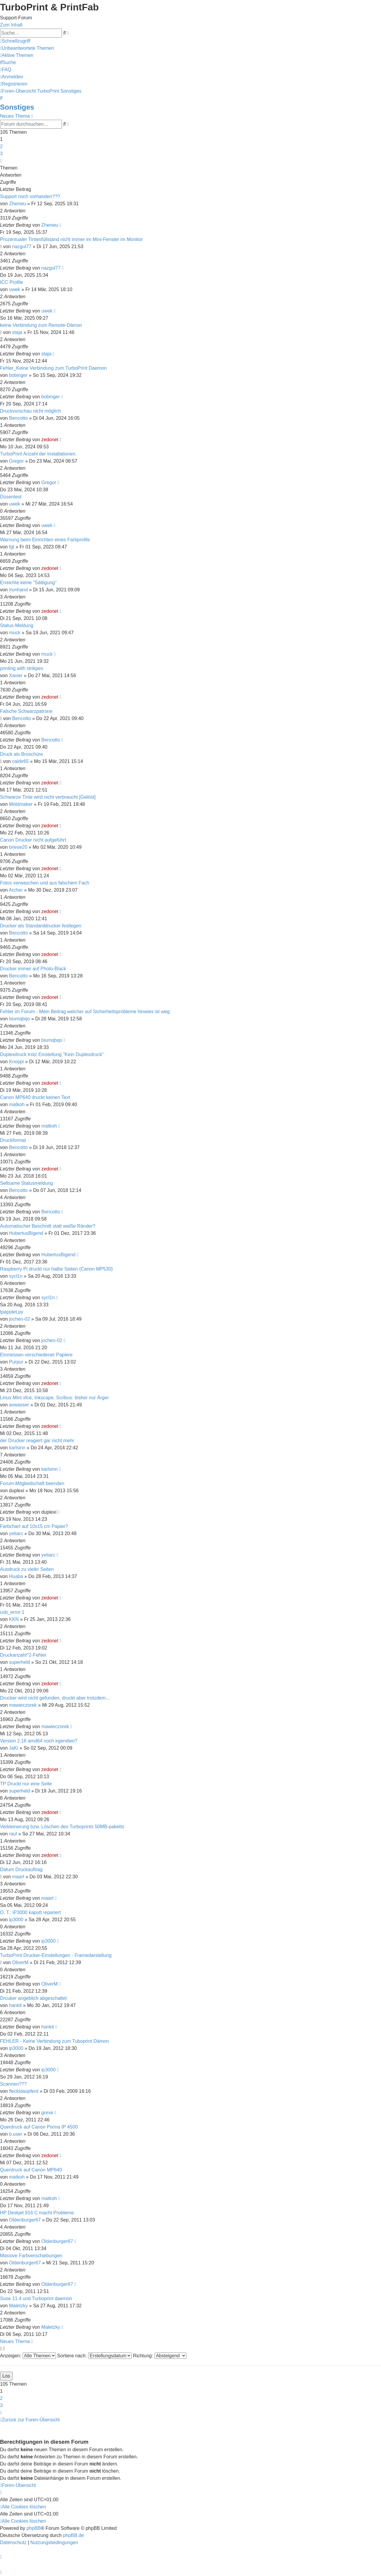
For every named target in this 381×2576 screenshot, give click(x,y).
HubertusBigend (26, 1233)
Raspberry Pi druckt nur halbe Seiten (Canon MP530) (56, 1268)
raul (13, 1833)
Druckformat (13, 1140)
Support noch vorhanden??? (30, 196)
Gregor (16, 461)
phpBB (33, 2528)
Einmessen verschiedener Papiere (36, 1354)
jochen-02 (19, 1319)
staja (17, 332)
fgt (11, 546)
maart (18, 1876)
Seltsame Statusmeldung (26, 1183)
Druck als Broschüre (21, 754)
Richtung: (159, 2355)
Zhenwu (17, 203)
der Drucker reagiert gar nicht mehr (37, 1440)
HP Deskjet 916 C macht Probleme (37, 2212)
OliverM (20, 1962)
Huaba (16, 1576)
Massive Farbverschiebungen (31, 2255)
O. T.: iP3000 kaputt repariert (30, 1912)
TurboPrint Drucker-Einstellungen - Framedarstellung (56, 1955)
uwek (14, 289)
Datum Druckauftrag (21, 1869)
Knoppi (16, 1061)
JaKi (13, 1748)
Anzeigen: (28, 2355)
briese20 (18, 847)
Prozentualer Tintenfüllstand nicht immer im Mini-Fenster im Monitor (71, 239)
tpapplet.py (11, 1311)
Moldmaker (20, 804)
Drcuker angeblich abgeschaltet (33, 1998)
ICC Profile (11, 282)
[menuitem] (27, 48)
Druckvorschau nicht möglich (30, 410)
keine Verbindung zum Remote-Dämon (41, 325)
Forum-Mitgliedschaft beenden (32, 1483)
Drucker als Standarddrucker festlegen (40, 925)
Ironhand (18, 589)
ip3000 (16, 1919)
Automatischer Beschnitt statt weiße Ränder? (47, 1226)
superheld (19, 1662)
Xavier (15, 675)
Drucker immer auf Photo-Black (33, 968)
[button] (1, 160)
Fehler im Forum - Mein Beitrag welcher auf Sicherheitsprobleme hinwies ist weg (85, 1011)
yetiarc (16, 1533)
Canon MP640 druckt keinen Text (35, 1097)
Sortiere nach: (94, 2355)
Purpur (16, 1361)
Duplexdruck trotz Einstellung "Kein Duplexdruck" (52, 1054)
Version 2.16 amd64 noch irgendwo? (38, 1740)
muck (14, 632)
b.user (15, 2134)
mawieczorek (23, 1705)
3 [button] (1, 153)
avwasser (19, 1404)
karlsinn (17, 1447)
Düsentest (10, 496)
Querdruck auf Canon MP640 (31, 2169)
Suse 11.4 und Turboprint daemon (36, 2298)
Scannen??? (13, 2084)
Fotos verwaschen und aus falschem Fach (44, 882)
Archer (16, 890)
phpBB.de (73, 2535)
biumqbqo (19, 1018)
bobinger (18, 375)
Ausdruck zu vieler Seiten (27, 1569)
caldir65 (20, 761)
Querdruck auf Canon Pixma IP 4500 (39, 2126)
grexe (47, 2112)
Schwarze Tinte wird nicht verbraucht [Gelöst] (48, 797)
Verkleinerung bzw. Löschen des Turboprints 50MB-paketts (62, 1826)
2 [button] (1, 146)
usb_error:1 (12, 1612)
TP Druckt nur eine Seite (26, 1783)
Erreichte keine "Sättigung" (28, 582)
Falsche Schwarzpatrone (26, 711)
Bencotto (18, 418)
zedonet (49, 439)
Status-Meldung (16, 625)
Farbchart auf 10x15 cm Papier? (34, 1526)
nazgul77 (22, 246)
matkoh (16, 1104)
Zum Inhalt (11, 24)
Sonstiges (17, 107)
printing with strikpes (21, 668)
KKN (14, 1619)
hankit (15, 2005)
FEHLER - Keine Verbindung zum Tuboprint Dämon (54, 2041)
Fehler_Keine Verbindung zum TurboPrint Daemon (53, 368)
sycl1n (15, 1276)
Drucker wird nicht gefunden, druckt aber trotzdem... (55, 1697)
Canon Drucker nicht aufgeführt (33, 839)
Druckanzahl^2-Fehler (23, 1655)
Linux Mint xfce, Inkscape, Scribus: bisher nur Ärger (54, 1397)
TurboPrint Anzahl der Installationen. (38, 453)
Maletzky (18, 2305)
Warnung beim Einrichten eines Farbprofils (45, 539)
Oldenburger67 (25, 2219)
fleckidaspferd (23, 2091)
